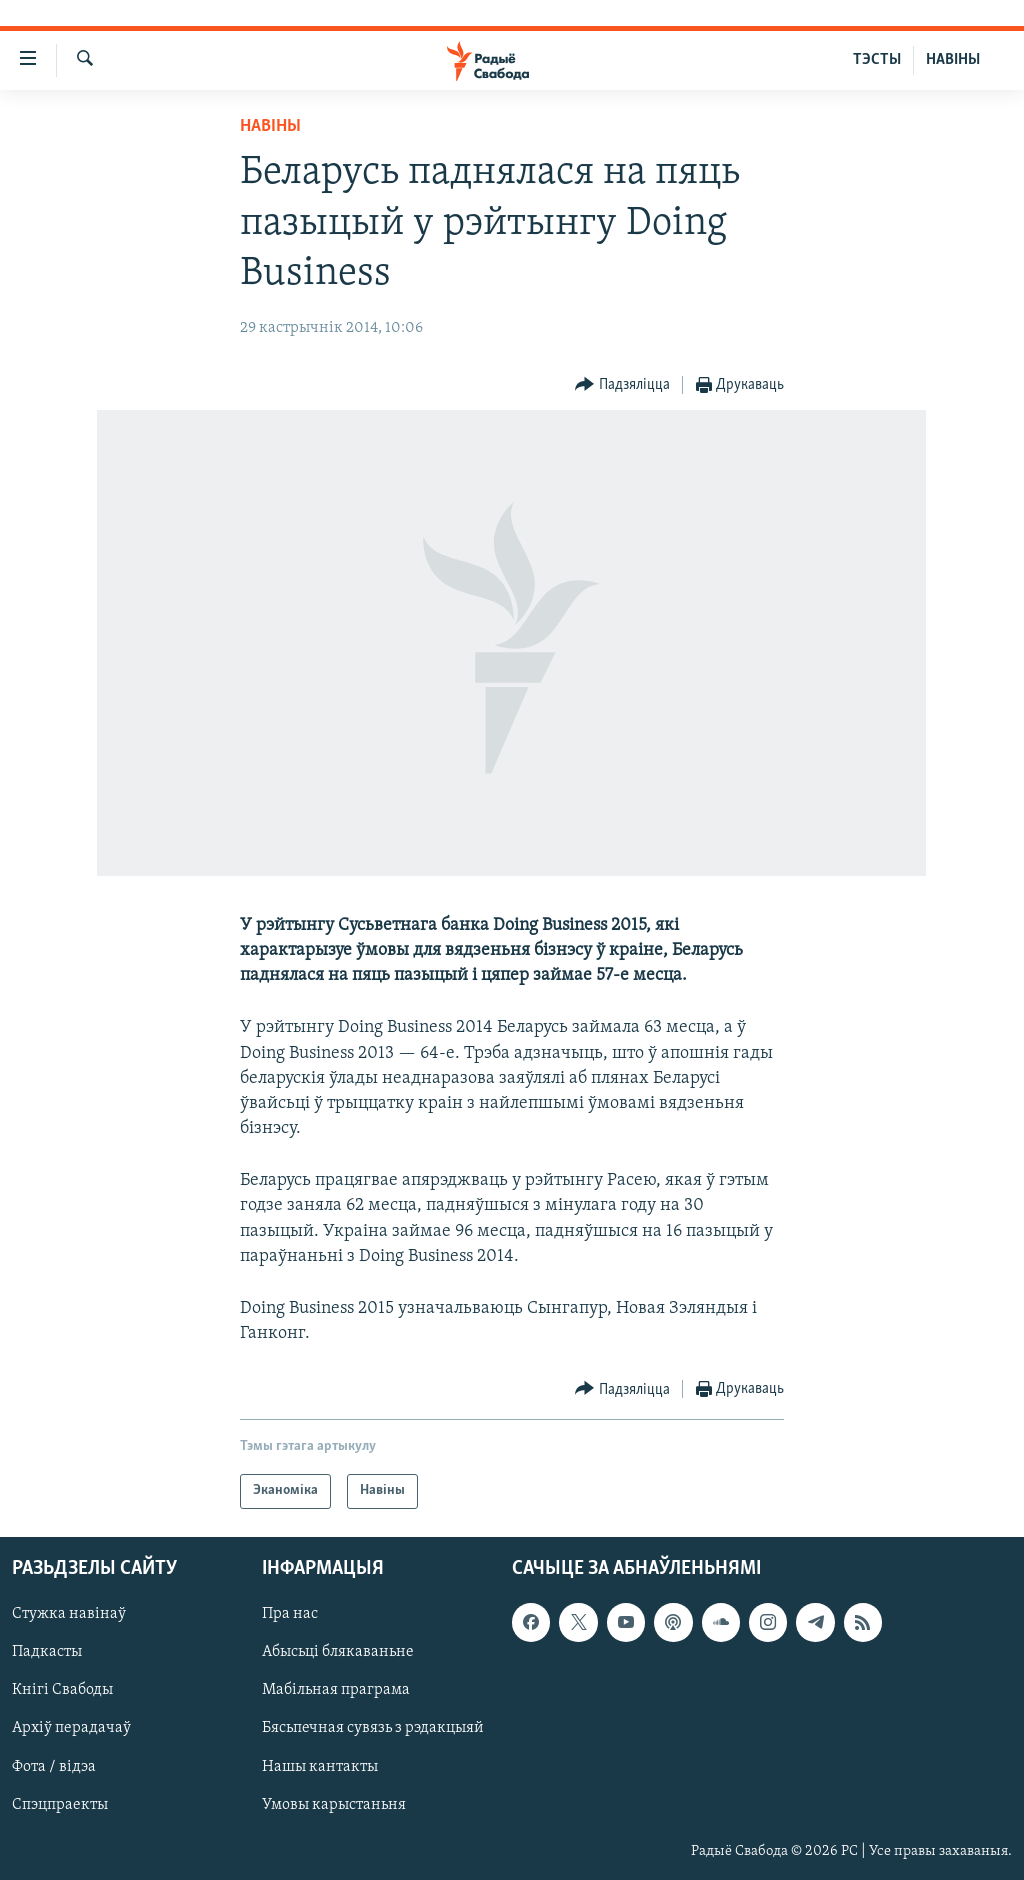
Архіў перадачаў (71, 1728)
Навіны (270, 126)
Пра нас (290, 1614)
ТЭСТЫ (877, 60)
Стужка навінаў (69, 1614)
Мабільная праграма (336, 1690)
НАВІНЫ (953, 60)
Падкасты (47, 1652)
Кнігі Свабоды (62, 1690)
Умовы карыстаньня (334, 1804)
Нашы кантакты (320, 1766)
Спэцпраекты (60, 1804)
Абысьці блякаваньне (338, 1652)
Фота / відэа (54, 1766)
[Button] (622, 385)
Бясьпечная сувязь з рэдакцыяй (373, 1728)
